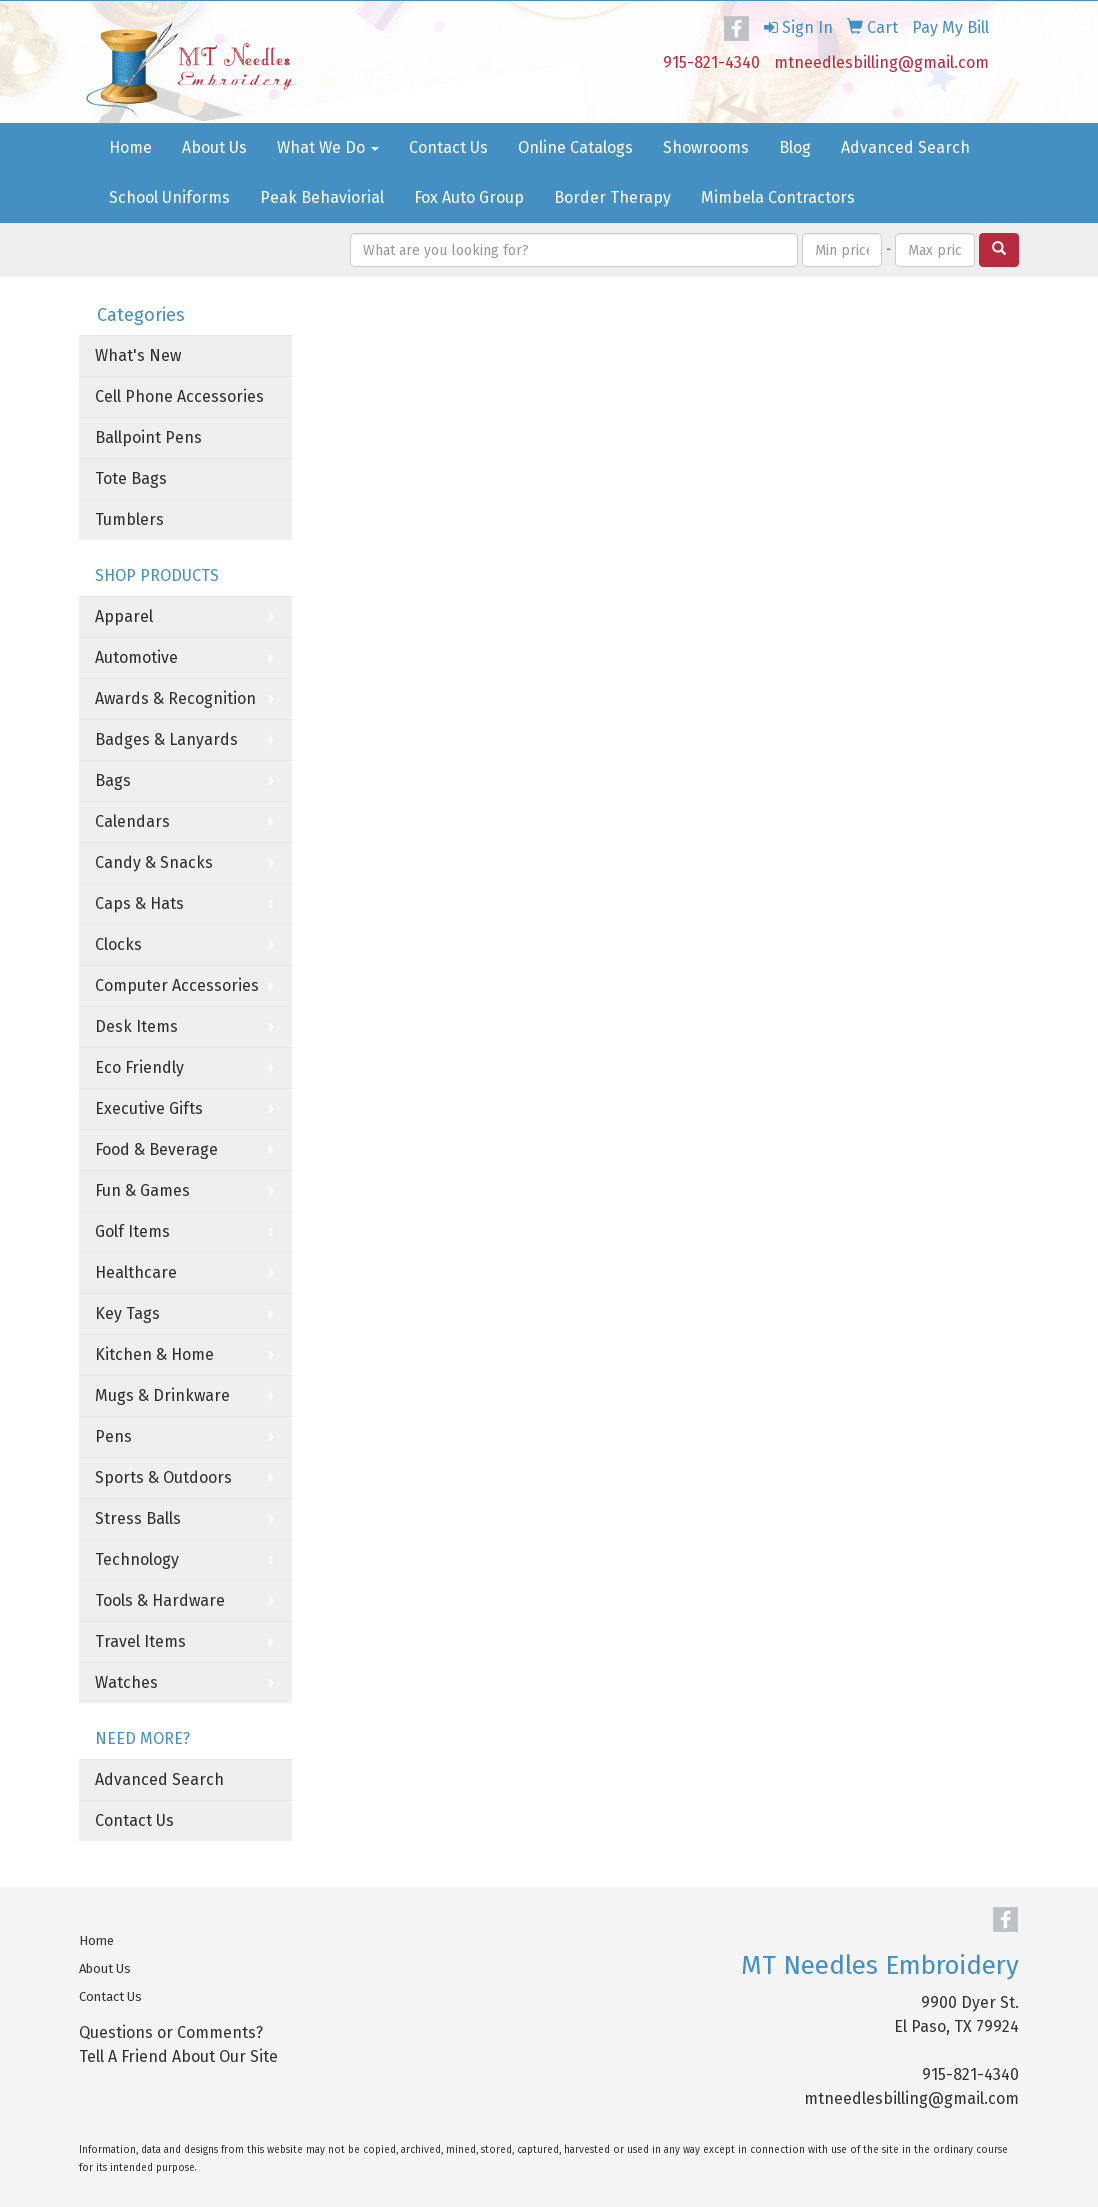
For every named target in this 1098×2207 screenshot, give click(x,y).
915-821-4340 (711, 62)
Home (130, 147)
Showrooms (706, 147)
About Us (214, 147)
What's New (138, 355)
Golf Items (132, 1231)
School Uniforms (169, 197)
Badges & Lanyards (166, 739)
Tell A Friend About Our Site (178, 2056)
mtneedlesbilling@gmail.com (881, 62)
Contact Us (448, 147)
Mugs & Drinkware (162, 1395)
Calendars (132, 821)
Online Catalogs (575, 147)
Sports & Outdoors (163, 1477)
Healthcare (136, 1272)
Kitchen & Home (154, 1354)
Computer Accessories (177, 985)
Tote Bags (131, 478)
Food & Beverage (156, 1149)
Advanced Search (905, 147)
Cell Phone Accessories (179, 396)
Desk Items (136, 1026)
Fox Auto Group (469, 197)
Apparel (124, 616)
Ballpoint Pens (148, 437)
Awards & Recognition (175, 698)
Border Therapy (612, 197)
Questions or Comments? (171, 2032)
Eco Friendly (139, 1067)
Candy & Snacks (154, 862)
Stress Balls (138, 1518)
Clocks (118, 944)
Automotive (136, 657)
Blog (795, 147)
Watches (126, 1682)
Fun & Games (142, 1190)
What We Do (328, 147)
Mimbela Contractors (778, 197)
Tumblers (129, 519)
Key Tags (127, 1313)
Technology (137, 1559)
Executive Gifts (149, 1108)
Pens (113, 1436)
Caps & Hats (139, 903)
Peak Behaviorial (322, 197)
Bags (113, 780)
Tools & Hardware (160, 1600)
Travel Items (140, 1641)
